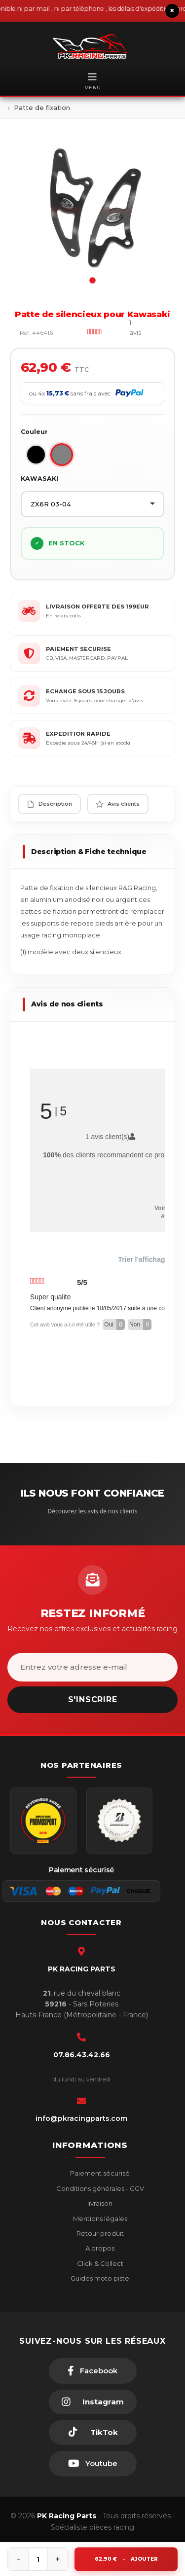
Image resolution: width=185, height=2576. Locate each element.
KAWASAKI (39, 478)
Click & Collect (99, 2263)
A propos (99, 2248)
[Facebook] (93, 2371)
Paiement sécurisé (99, 2173)
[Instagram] (93, 2402)
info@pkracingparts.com (81, 2118)
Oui (114, 1324)
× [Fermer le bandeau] (172, 10)
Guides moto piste (99, 2278)
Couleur (34, 431)
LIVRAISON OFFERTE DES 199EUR (97, 606)
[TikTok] (93, 2432)
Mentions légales (99, 2218)
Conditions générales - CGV (99, 2188)
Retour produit (99, 2233)
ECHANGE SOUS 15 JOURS (85, 691)
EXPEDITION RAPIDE (78, 733)
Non (140, 1324)
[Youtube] (93, 2463)
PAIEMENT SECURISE (78, 648)
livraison (99, 2203)
